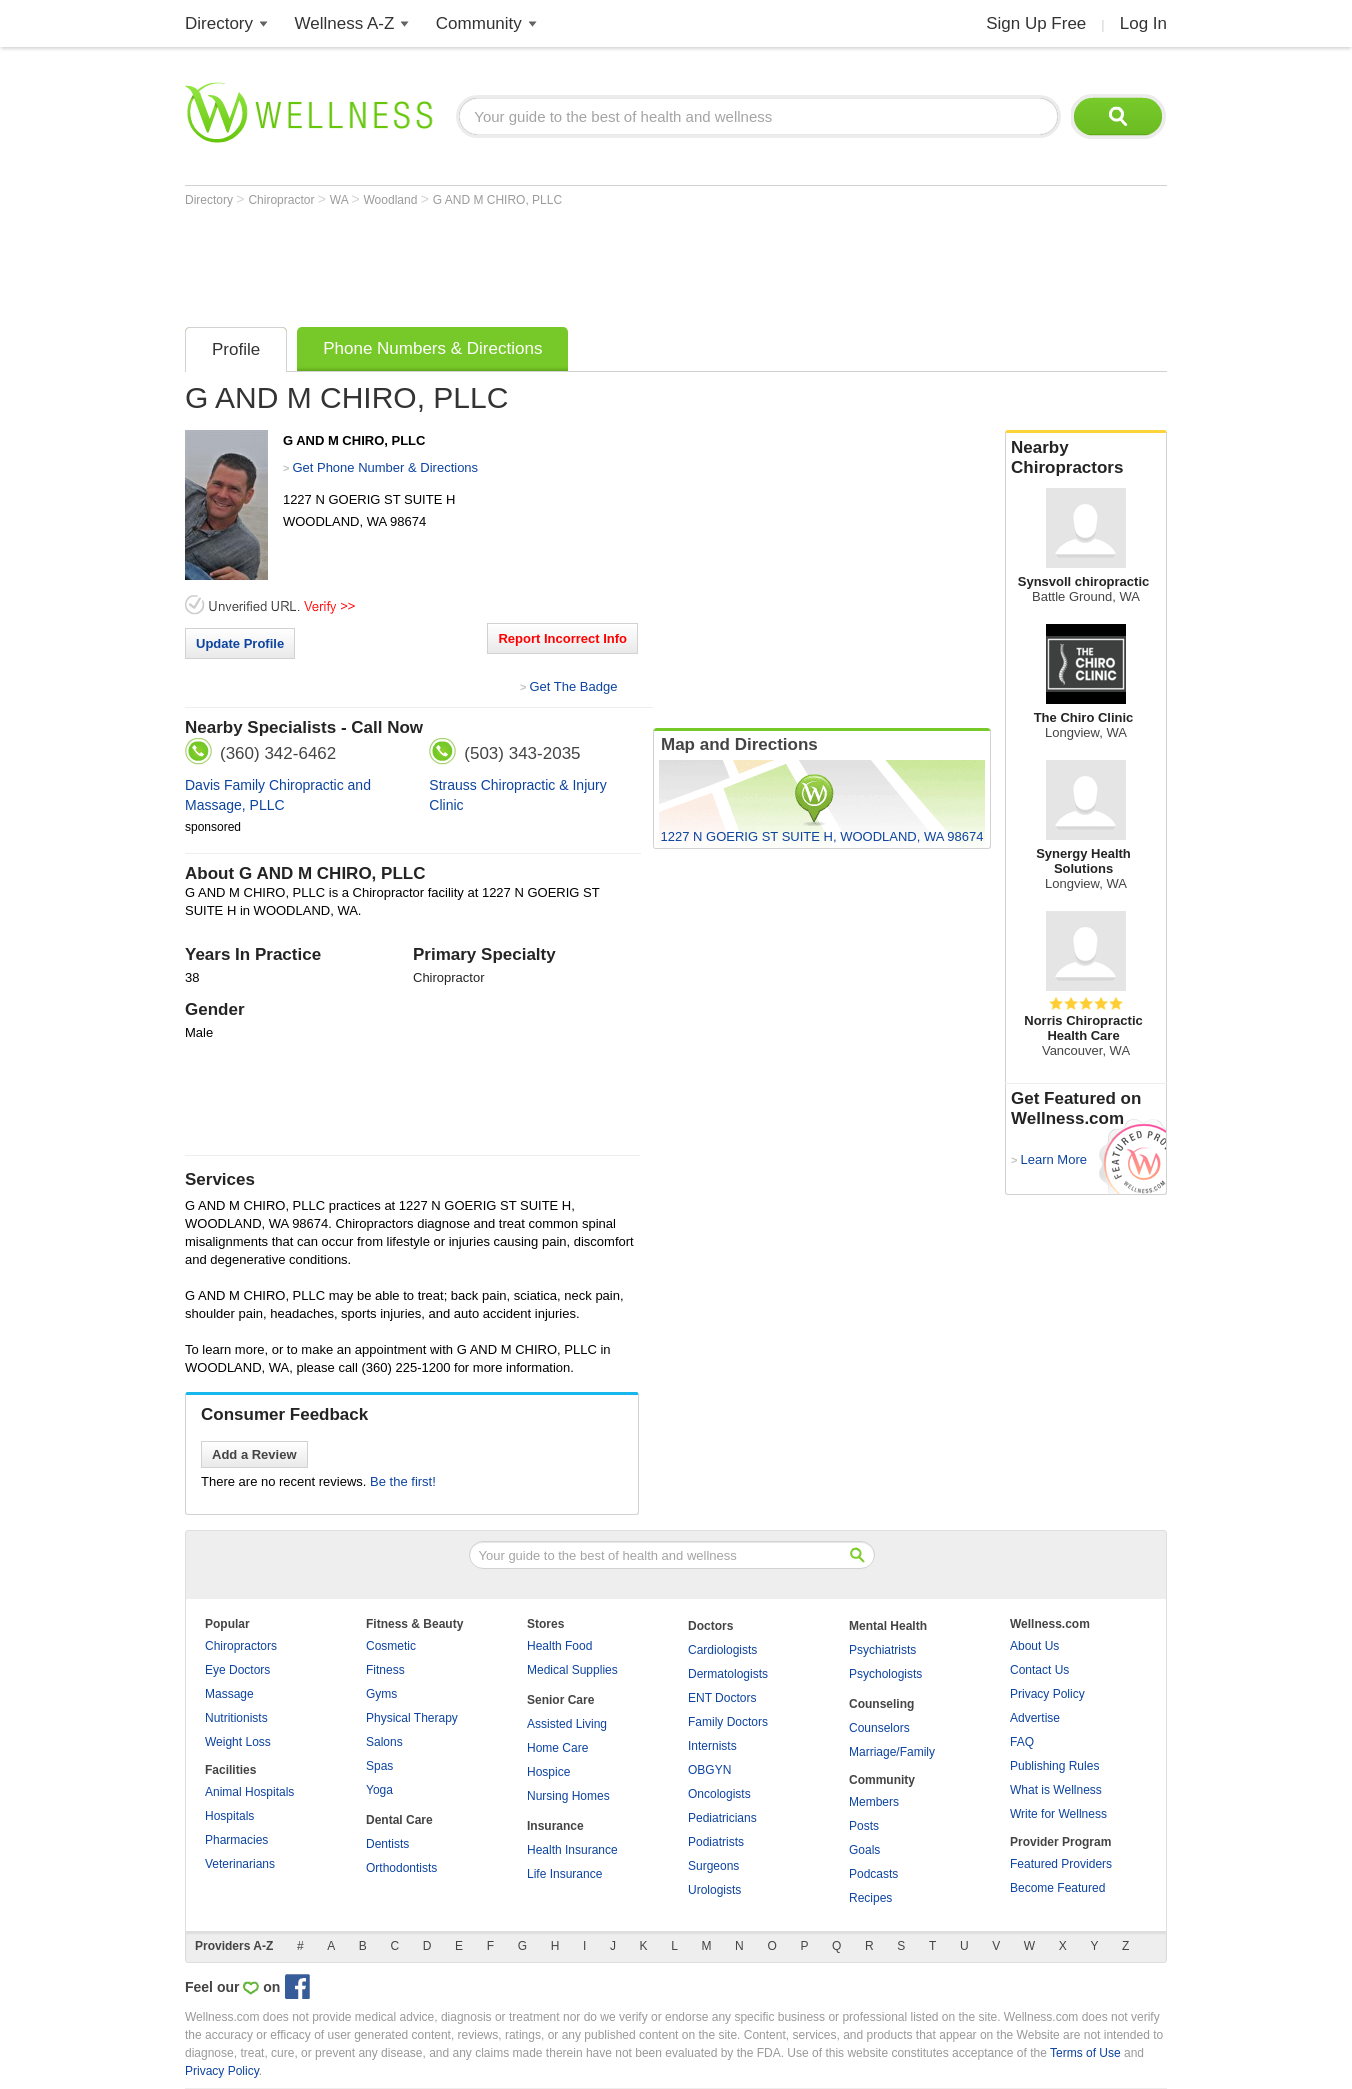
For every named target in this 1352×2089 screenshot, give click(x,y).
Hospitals (229, 1816)
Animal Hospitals (249, 1792)
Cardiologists (722, 1650)
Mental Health (888, 1626)
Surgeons (713, 1866)
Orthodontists (401, 1868)
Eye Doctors (237, 1670)
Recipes (870, 1898)
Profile (236, 349)
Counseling (881, 1704)
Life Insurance (564, 1874)
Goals (864, 1850)
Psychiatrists (882, 1650)
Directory (219, 23)
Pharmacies (236, 1840)
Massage (229, 1694)
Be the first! (403, 1481)
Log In (1143, 23)
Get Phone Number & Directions (385, 467)
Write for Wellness (1058, 1814)
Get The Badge (573, 686)
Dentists (387, 1844)
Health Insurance (572, 1850)
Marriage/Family (892, 1752)
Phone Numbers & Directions (432, 348)
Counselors (879, 1728)
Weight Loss (238, 1742)
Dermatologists (728, 1674)
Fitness (385, 1670)
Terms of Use (1085, 2053)
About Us (1034, 1646)
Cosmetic (391, 1646)
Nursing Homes (568, 1796)
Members (874, 1802)
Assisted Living (567, 1724)
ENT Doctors (722, 1698)
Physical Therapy (412, 1718)
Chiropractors (241, 1646)
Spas (379, 1766)
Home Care (557, 1748)
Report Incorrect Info (562, 638)
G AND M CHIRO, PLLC (497, 200)
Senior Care (560, 1700)
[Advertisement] (549, 262)
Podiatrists (716, 1842)
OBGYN (709, 1770)
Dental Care (399, 1820)
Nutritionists (236, 1718)
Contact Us (1039, 1670)
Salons (384, 1742)
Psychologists (885, 1674)
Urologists (714, 1890)
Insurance (555, 1826)
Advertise (1035, 1718)
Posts (864, 1826)
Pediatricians (722, 1818)
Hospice (548, 1772)
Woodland (392, 200)
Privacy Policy (1047, 1694)
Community (479, 23)
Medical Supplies (572, 1670)
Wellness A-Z (345, 23)
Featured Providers (1061, 1864)
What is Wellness (1056, 1790)
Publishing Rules (1054, 1766)
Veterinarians (240, 1864)
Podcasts (873, 1874)
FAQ (1022, 1742)
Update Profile (240, 643)
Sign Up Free (1036, 23)
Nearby (1086, 458)
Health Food (559, 1646)
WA (341, 200)
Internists (712, 1746)
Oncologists (719, 1794)
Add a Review (254, 1454)
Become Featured (1057, 1888)
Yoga (379, 1790)
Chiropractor (282, 200)
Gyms (381, 1694)
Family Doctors (728, 1722)
